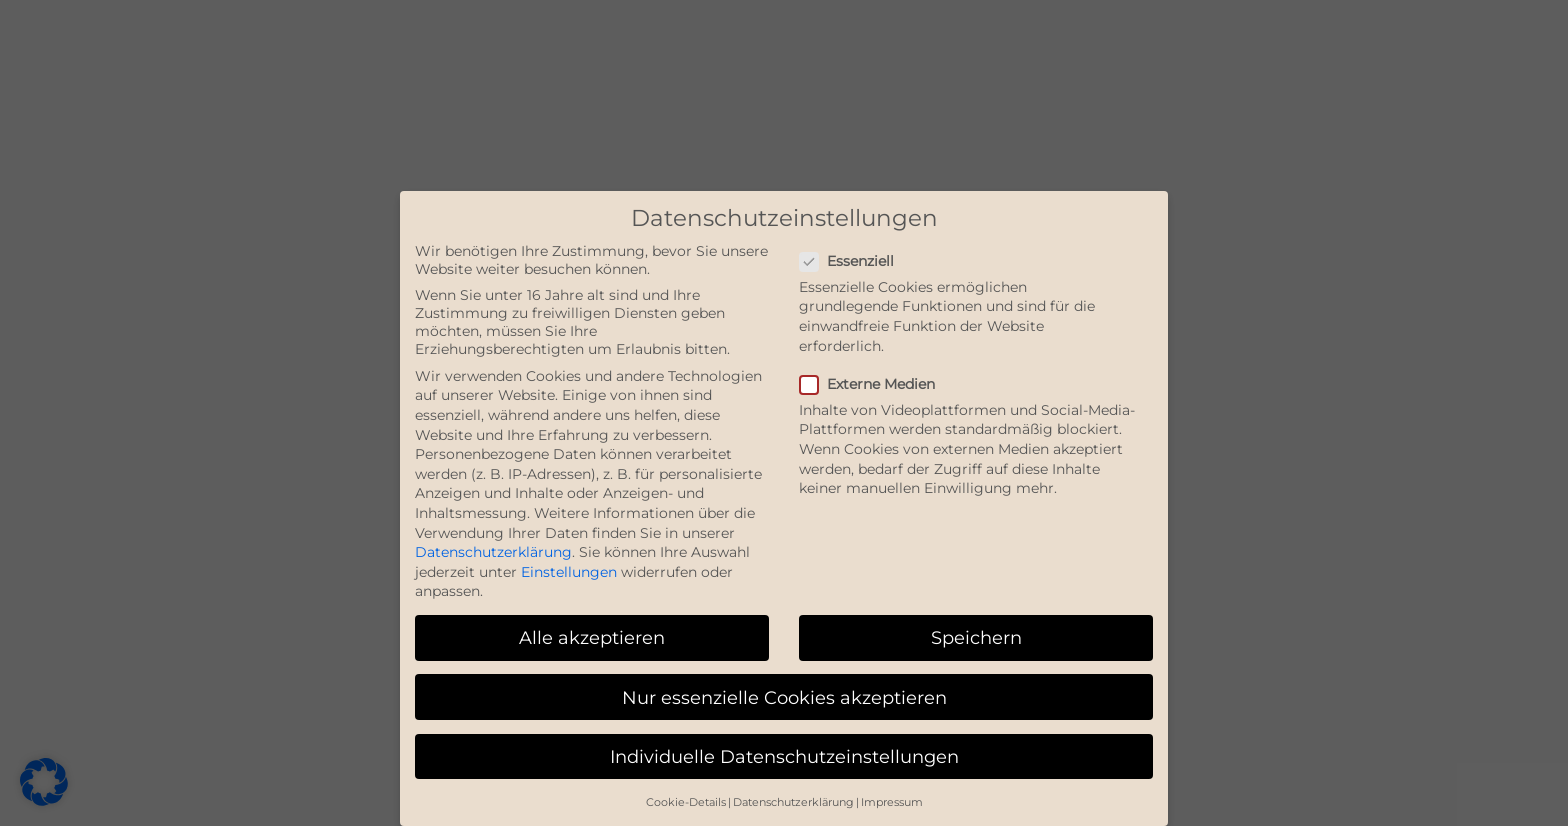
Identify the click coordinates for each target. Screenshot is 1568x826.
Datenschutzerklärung (493, 552)
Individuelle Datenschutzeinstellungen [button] (784, 756)
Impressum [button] (892, 802)
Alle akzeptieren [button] (592, 637)
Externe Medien (875, 384)
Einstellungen (569, 572)
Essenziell (855, 261)
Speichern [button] (976, 637)
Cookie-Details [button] (686, 802)
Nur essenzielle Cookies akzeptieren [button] (784, 697)
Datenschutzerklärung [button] (793, 802)
